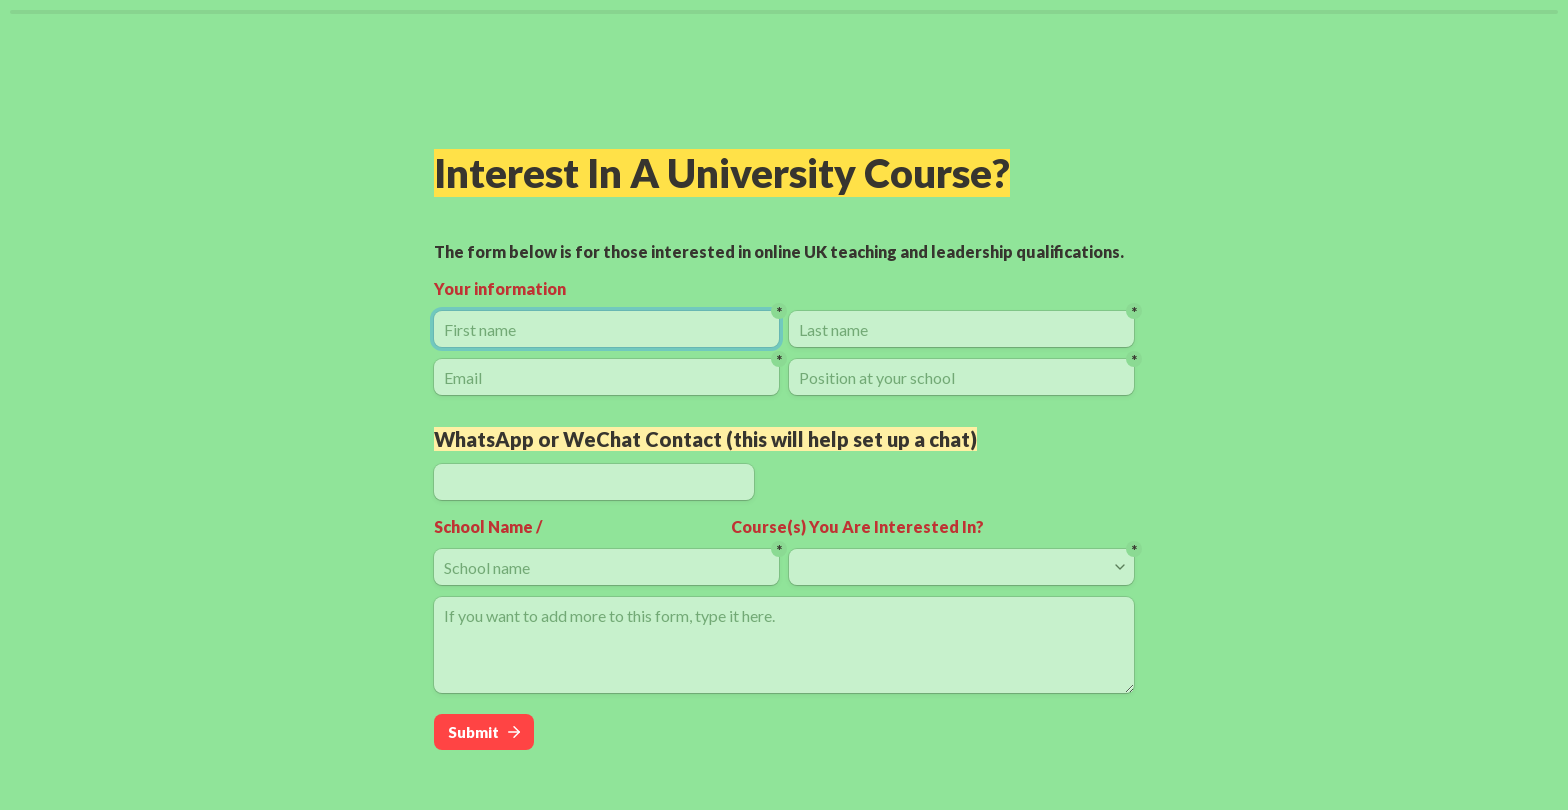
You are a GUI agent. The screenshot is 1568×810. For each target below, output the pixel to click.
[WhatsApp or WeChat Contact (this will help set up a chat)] (594, 482)
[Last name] (961, 329)
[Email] (606, 377)
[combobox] (952, 567)
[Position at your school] (961, 377)
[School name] (606, 567)
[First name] (606, 329)
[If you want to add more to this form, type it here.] (784, 645)
